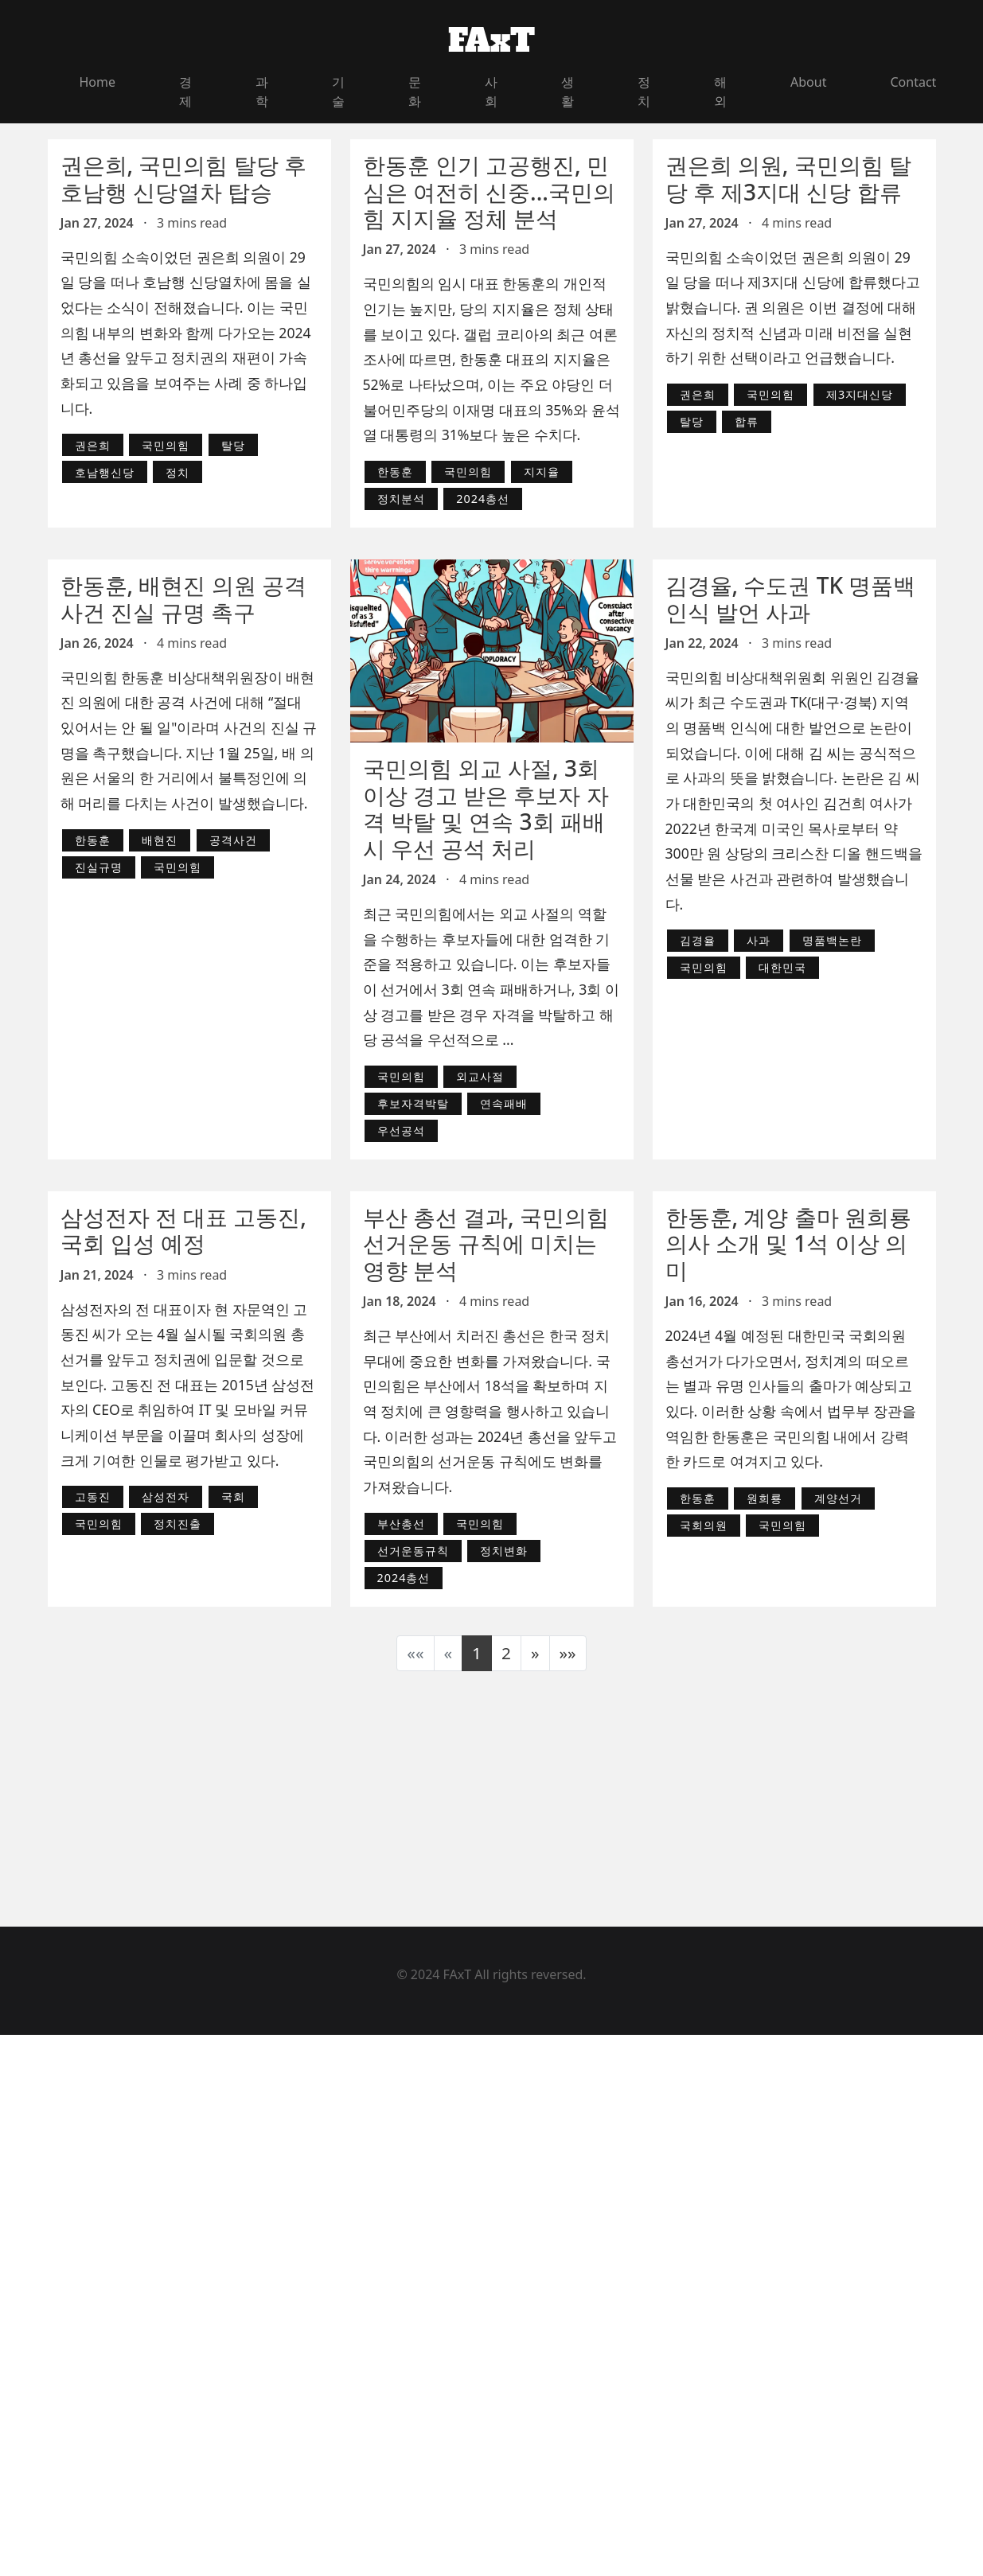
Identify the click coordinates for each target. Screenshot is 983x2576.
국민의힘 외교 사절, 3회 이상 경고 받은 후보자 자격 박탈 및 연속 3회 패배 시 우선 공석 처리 (486, 808)
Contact (913, 82)
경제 (185, 91)
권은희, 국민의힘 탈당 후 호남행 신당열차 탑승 (183, 178)
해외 (720, 91)
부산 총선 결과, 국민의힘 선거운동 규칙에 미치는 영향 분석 (486, 1243)
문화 (414, 91)
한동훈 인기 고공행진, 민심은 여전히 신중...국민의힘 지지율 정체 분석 (489, 191)
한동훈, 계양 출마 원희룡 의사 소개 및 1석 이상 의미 (788, 1243)
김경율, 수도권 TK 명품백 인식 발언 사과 (790, 598)
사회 (491, 91)
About (808, 82)
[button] (535, 1653)
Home (98, 82)
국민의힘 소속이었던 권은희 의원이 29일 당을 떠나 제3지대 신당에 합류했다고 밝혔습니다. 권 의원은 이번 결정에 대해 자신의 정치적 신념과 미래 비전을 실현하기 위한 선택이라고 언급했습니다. (793, 307)
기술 (338, 91)
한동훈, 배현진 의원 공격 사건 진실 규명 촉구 (183, 598)
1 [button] (477, 1653)
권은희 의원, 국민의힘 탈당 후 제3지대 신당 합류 (788, 178)
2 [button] (506, 1653)
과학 (262, 91)
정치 (644, 91)
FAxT (491, 40)
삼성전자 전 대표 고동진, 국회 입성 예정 (183, 1230)
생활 (567, 91)
